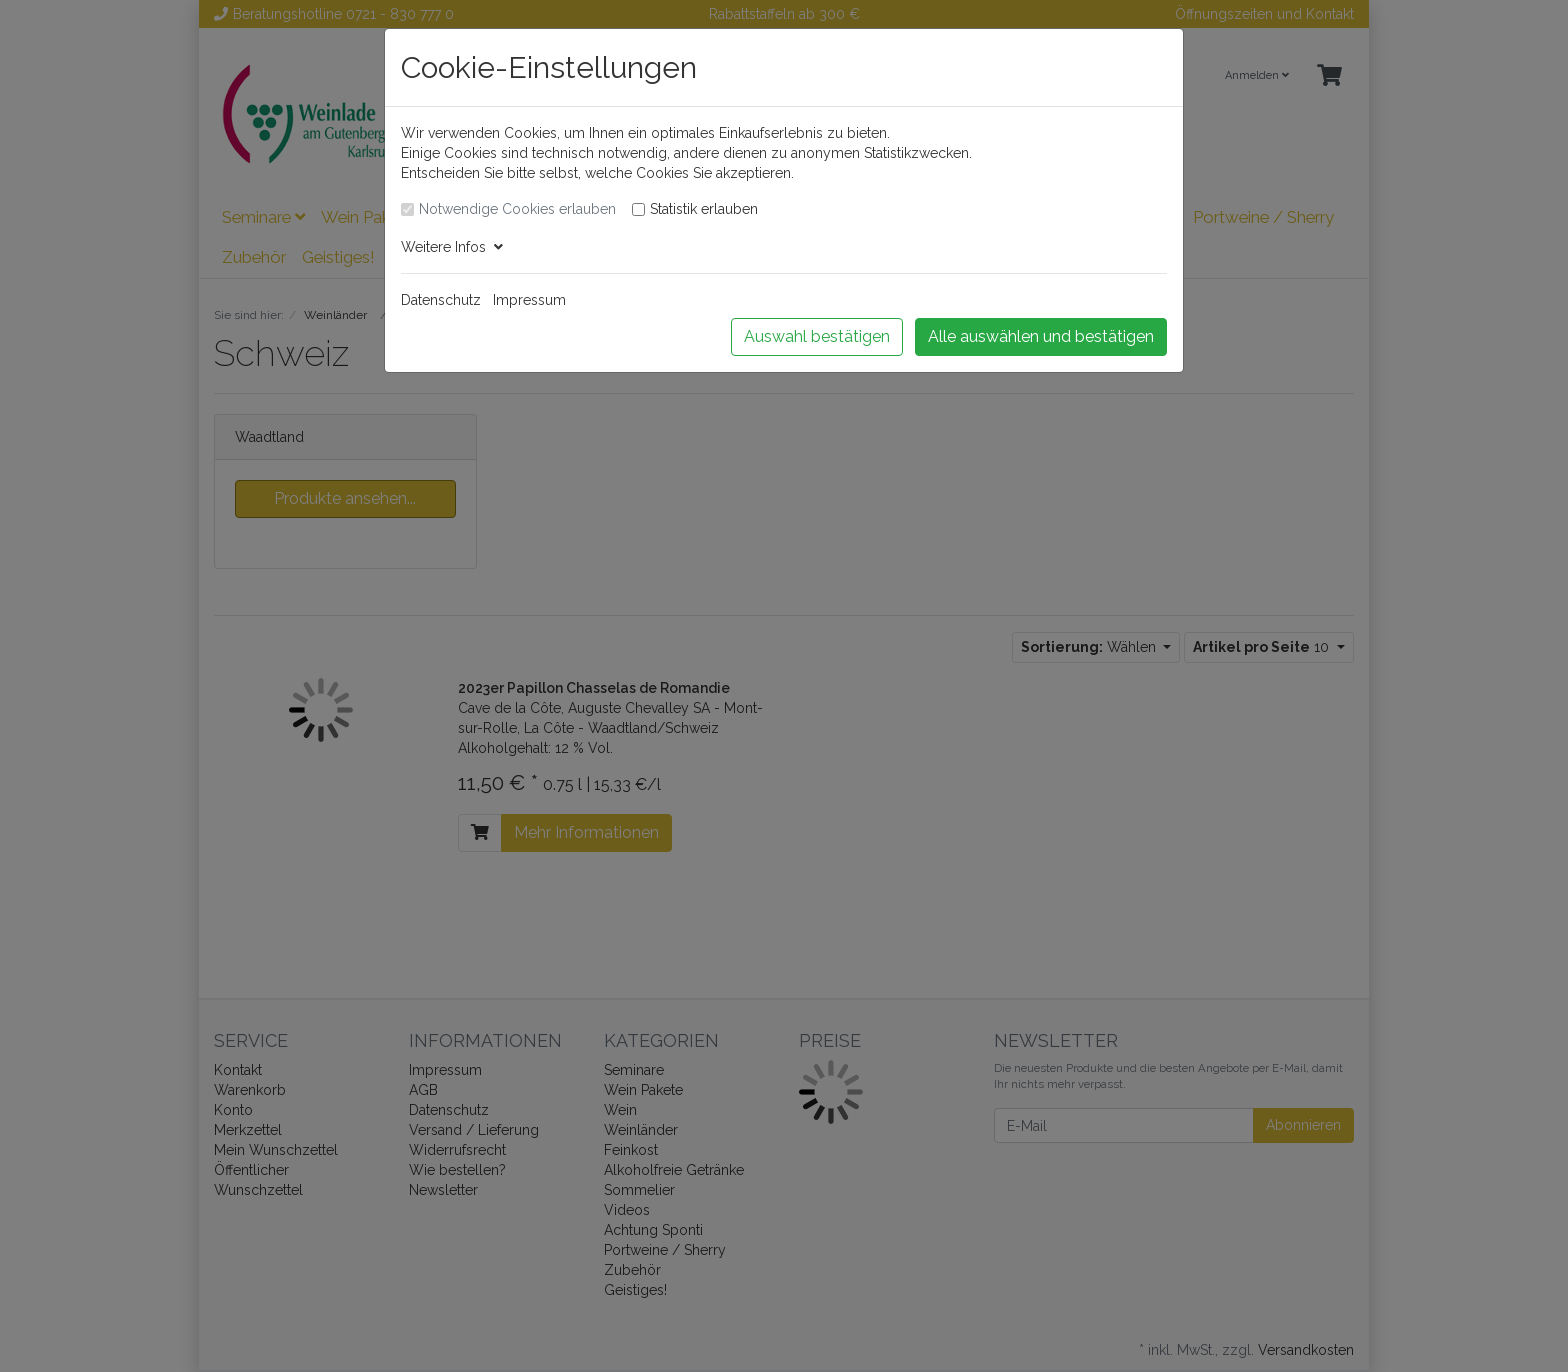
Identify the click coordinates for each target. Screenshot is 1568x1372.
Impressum (529, 300)
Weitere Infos (452, 247)
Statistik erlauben (704, 209)
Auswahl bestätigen (817, 336)
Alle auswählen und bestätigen (1041, 336)
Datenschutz (441, 300)
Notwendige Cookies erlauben (517, 209)
